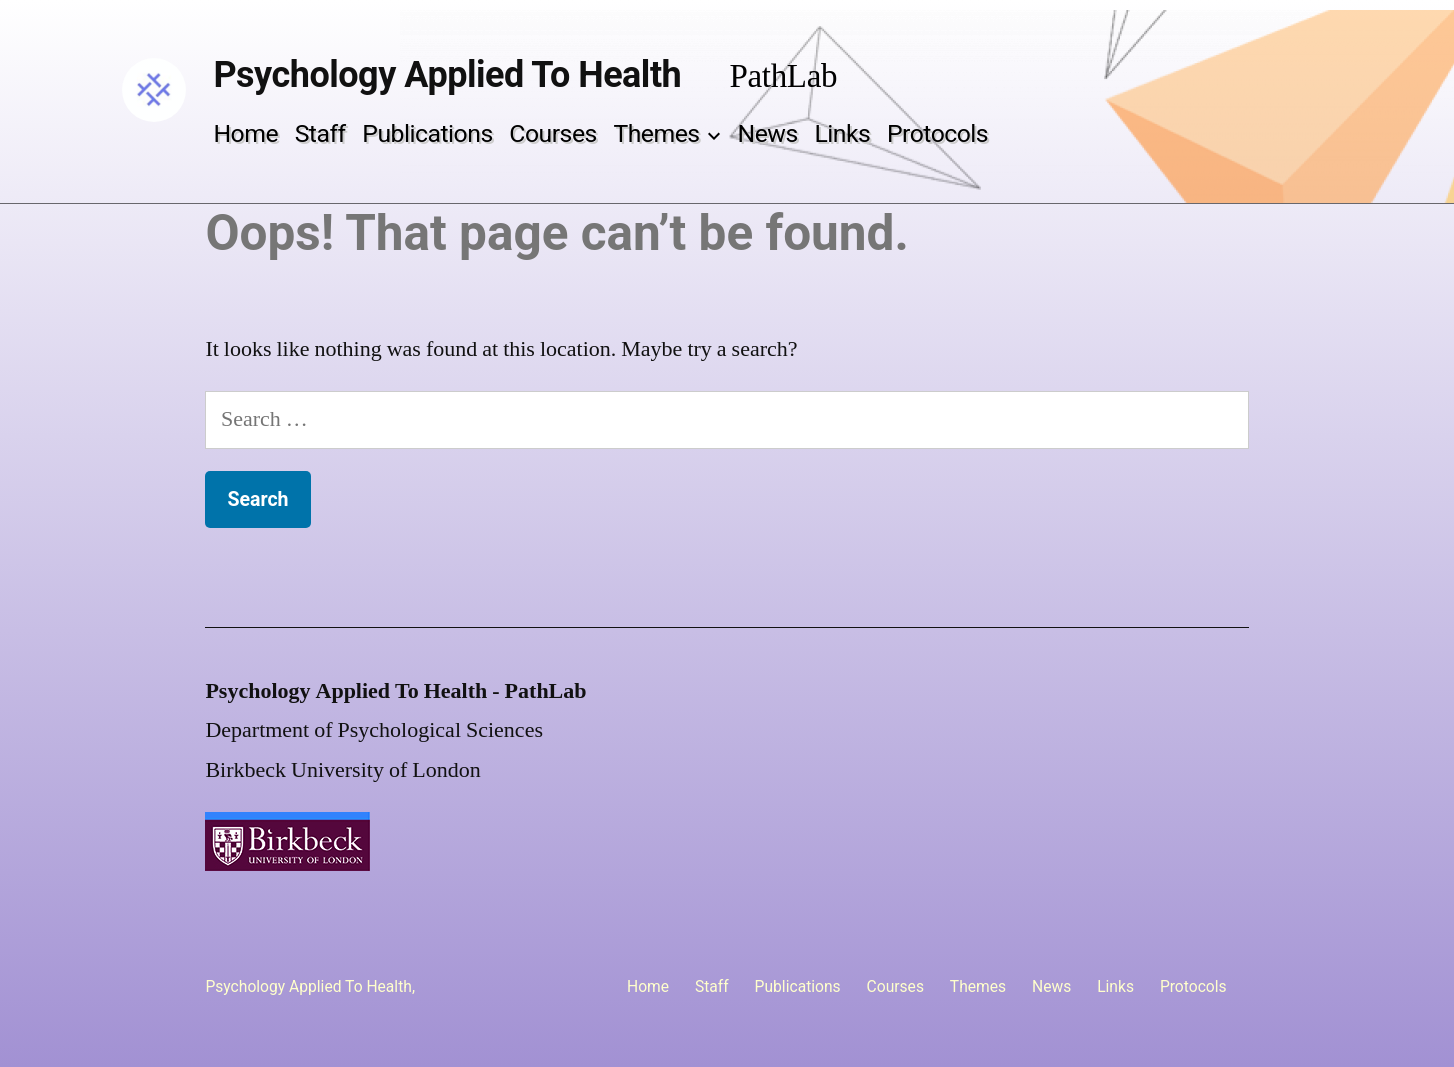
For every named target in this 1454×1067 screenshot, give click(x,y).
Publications (427, 133)
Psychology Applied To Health (447, 75)
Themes (656, 133)
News (768, 133)
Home (245, 133)
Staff (320, 133)
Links (842, 133)
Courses (552, 133)
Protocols (937, 133)
